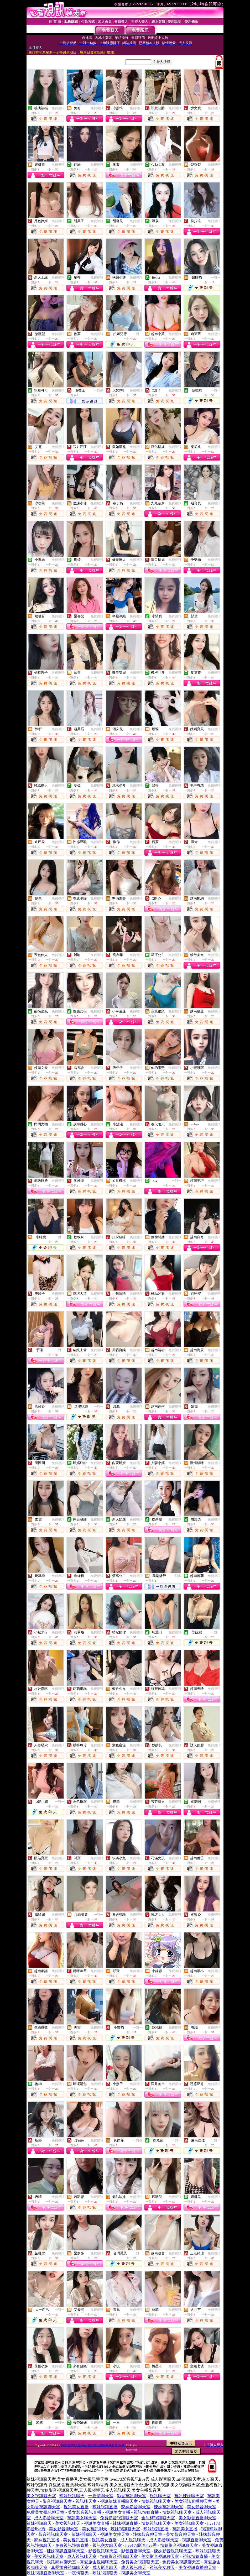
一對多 (98, 390)
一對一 (215, 277)
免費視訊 (58, 108)
